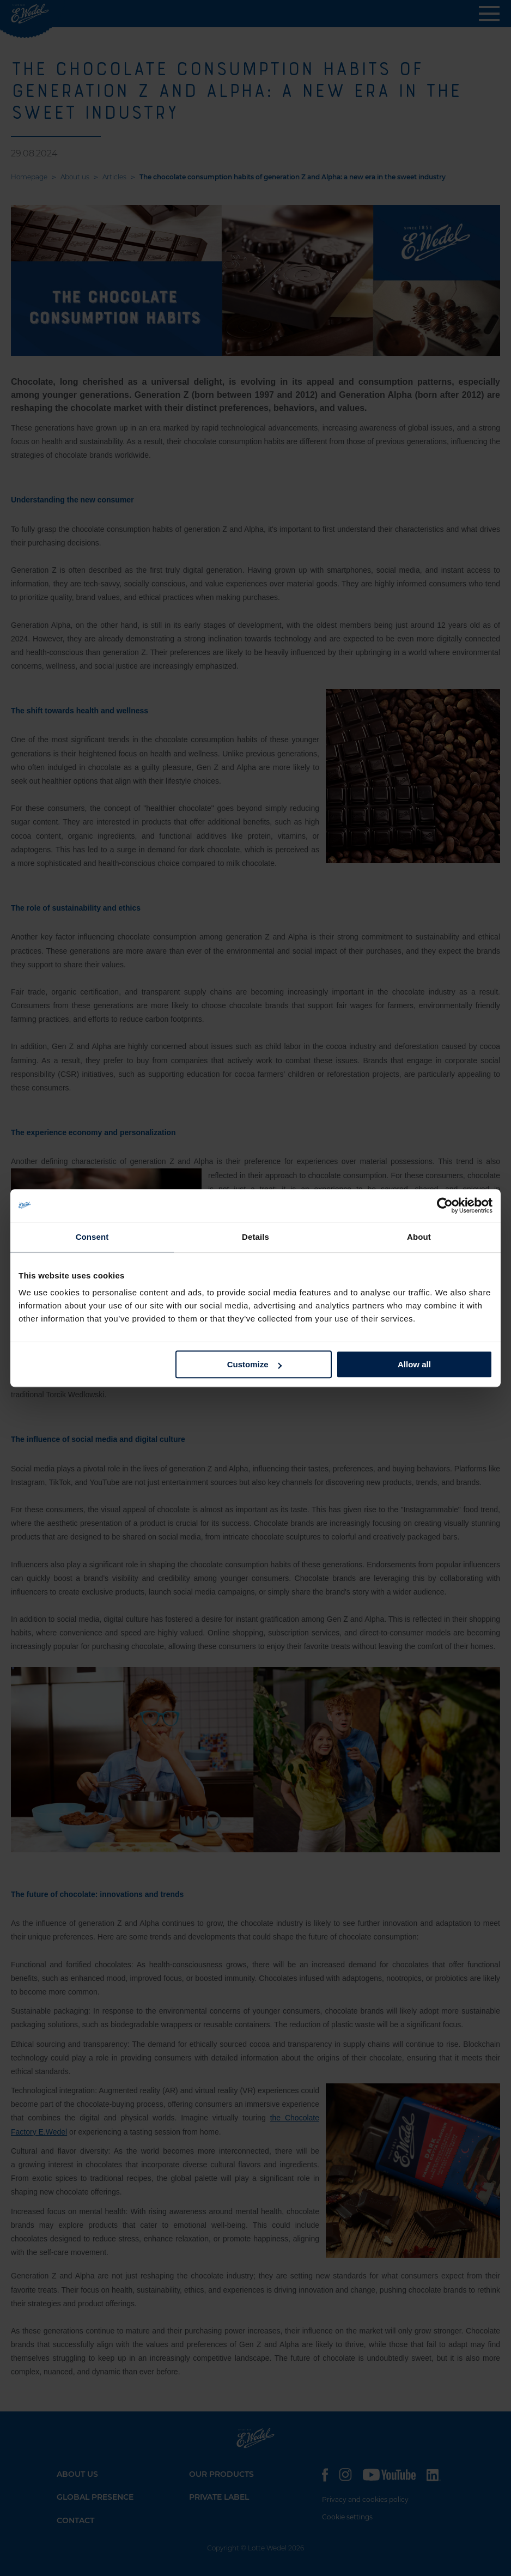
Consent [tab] (92, 1236)
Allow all (414, 1364)
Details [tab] (255, 1236)
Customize (254, 1364)
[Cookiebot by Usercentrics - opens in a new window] (444, 1205)
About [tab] (419, 1236)
